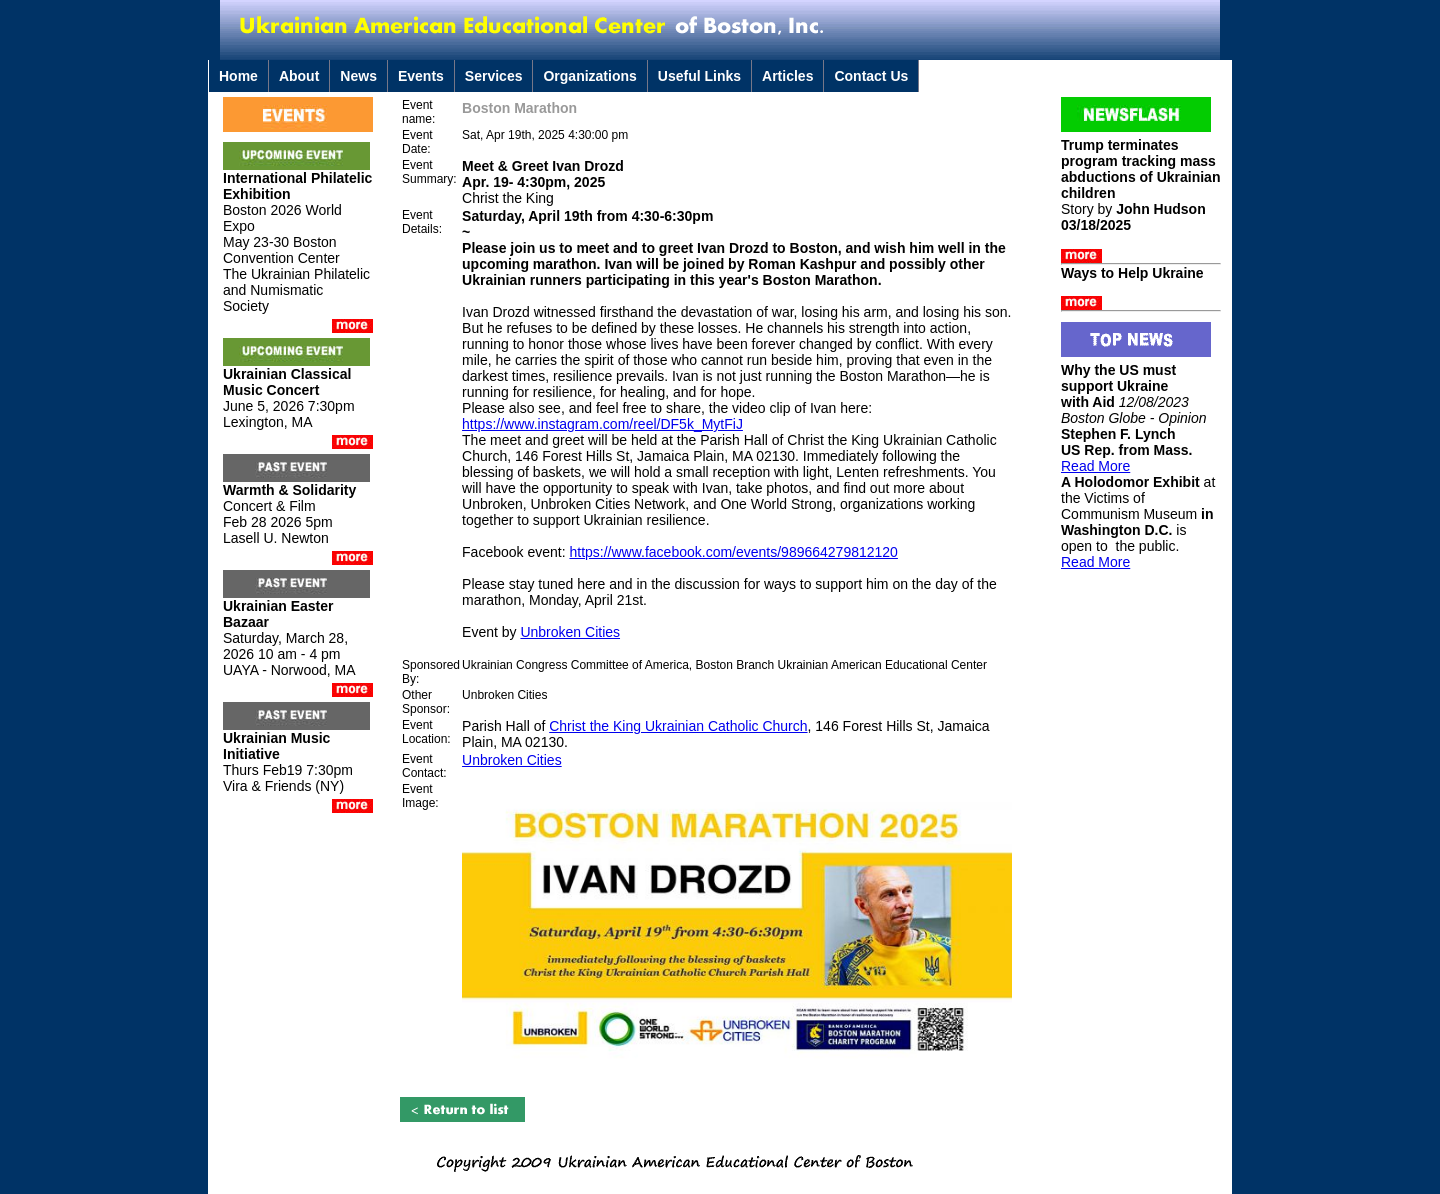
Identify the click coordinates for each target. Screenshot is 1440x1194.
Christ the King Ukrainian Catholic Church (678, 726)
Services (494, 76)
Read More (1095, 466)
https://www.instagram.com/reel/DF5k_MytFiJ (602, 424)
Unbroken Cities (570, 632)
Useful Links (699, 76)
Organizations (589, 76)
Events (421, 76)
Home (238, 76)
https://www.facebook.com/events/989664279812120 (733, 552)
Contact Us (871, 76)
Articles (787, 76)
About (299, 76)
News (358, 76)
